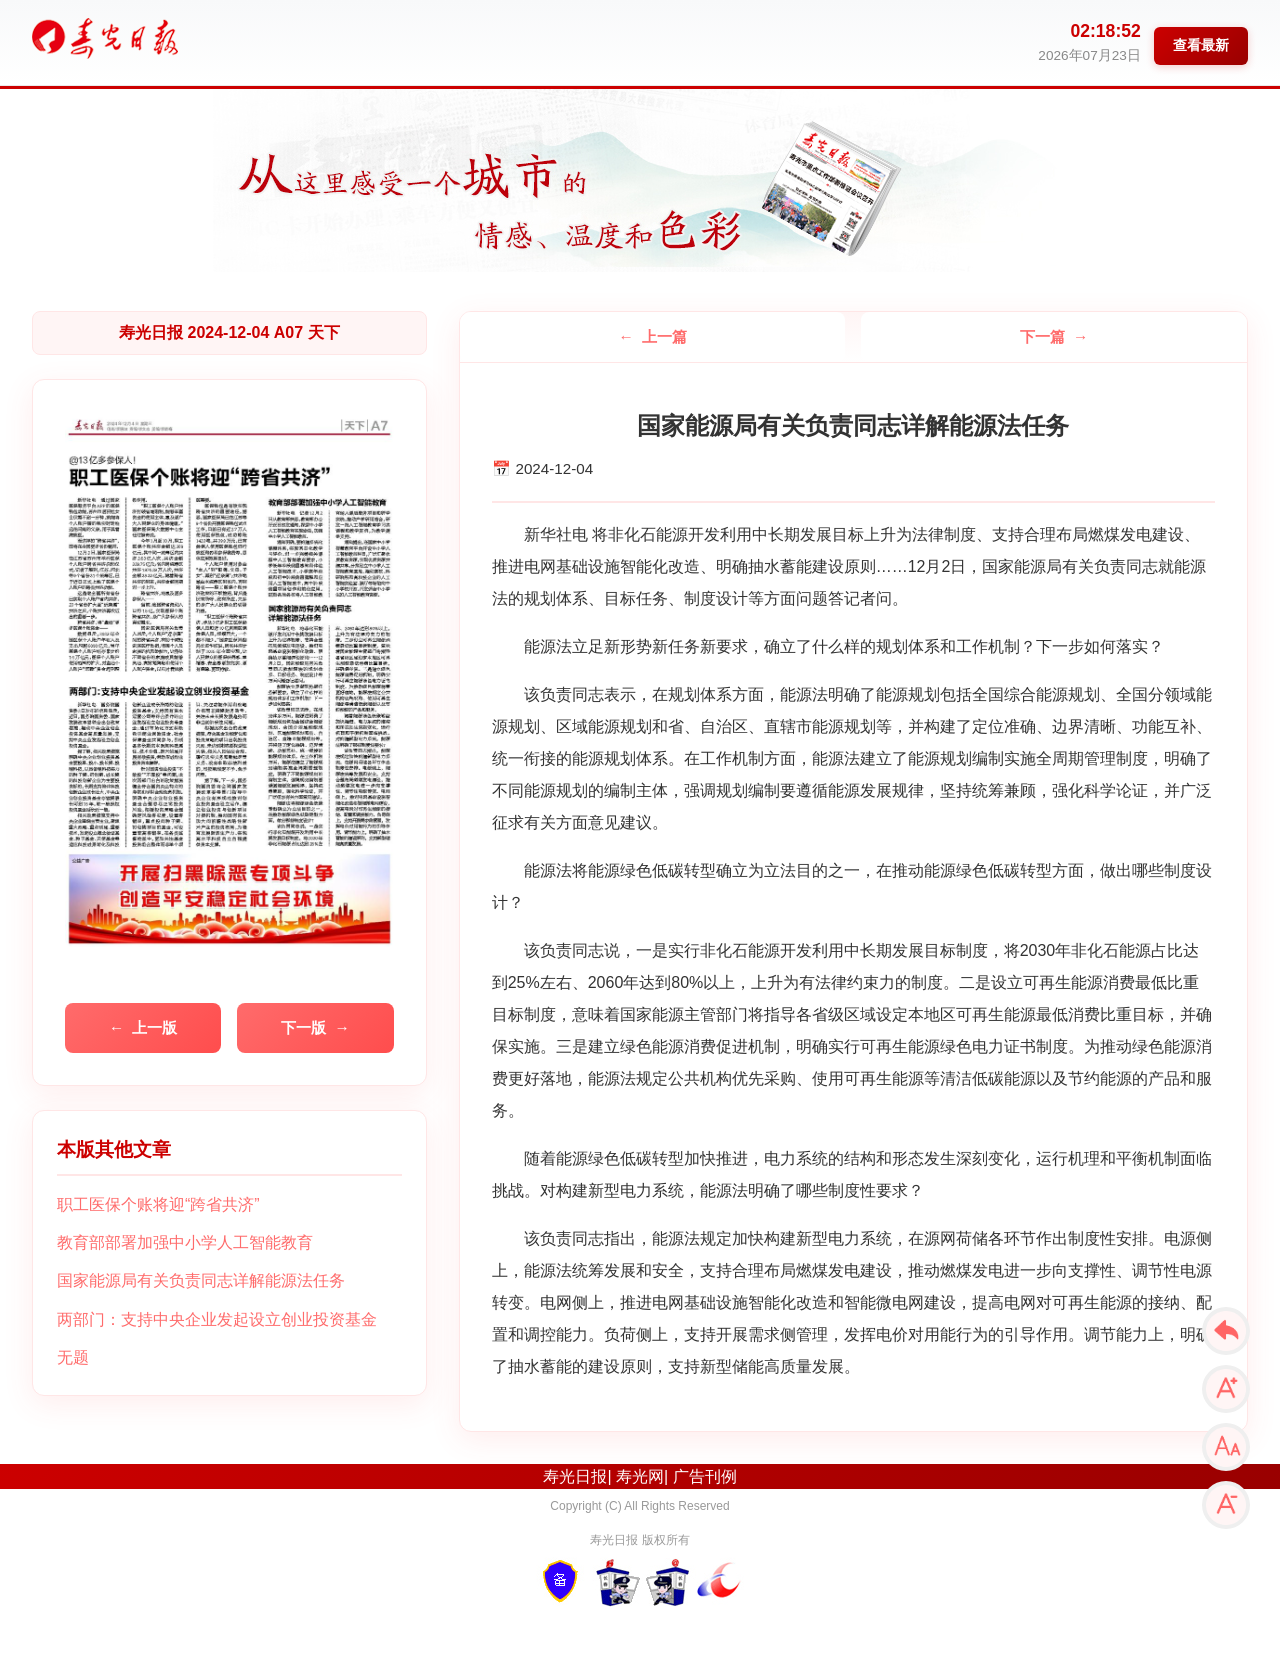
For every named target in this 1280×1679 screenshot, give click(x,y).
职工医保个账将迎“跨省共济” (158, 1204)
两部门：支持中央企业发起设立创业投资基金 (217, 1319)
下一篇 (1042, 336)
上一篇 (664, 336)
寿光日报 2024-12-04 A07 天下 (229, 332)
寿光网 (640, 1476)
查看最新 (1201, 45)
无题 (73, 1357)
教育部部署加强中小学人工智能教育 (185, 1242)
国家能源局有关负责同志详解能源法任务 (201, 1280)
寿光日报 (575, 1476)
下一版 (303, 1027)
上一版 (154, 1027)
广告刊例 (705, 1476)
